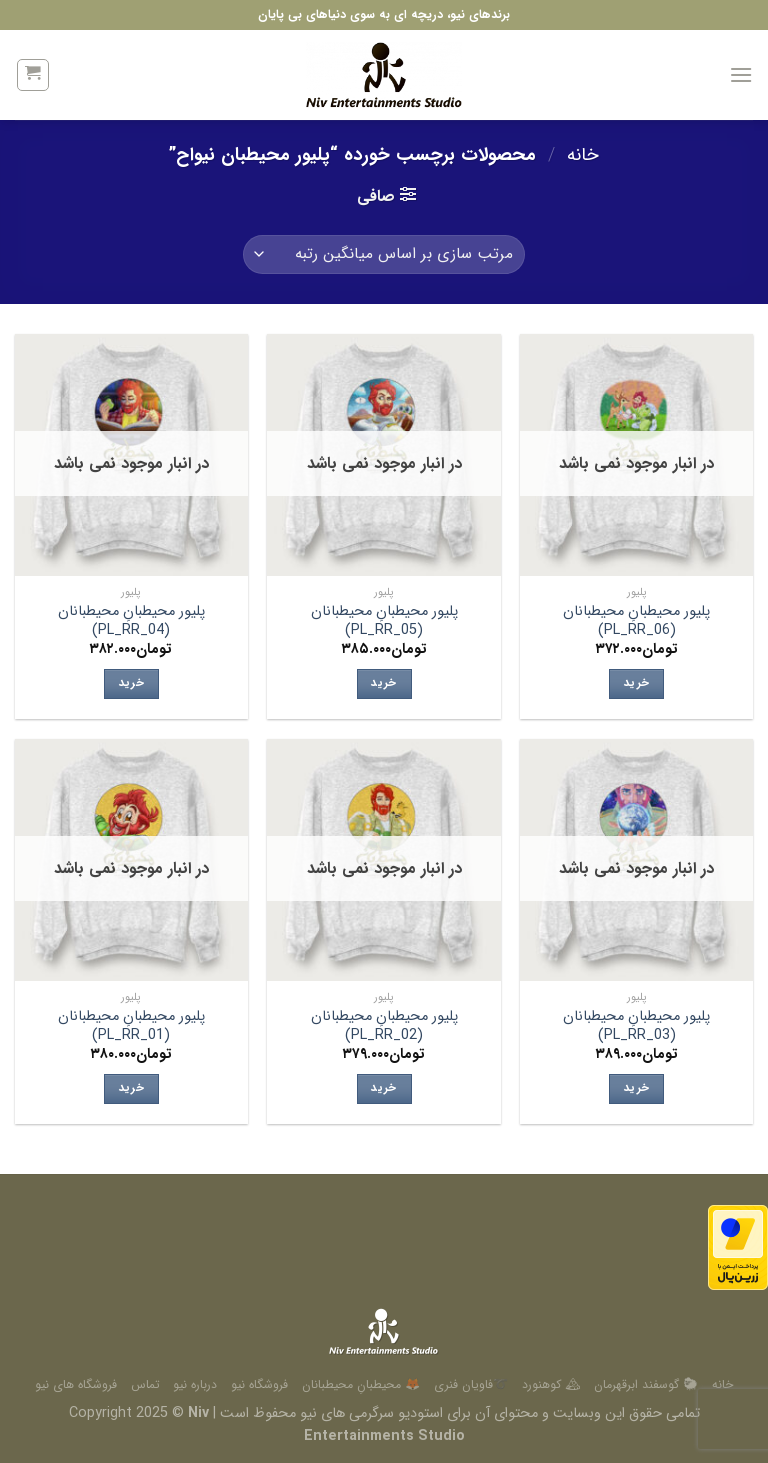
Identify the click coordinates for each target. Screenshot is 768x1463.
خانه (583, 155)
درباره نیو (195, 1384)
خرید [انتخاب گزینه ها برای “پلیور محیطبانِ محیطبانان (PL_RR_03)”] (636, 1088)
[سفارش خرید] (384, 254)
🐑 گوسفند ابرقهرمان (646, 1384)
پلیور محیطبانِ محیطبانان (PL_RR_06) (636, 621)
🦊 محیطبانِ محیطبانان (361, 1384)
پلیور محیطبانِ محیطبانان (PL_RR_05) (384, 621)
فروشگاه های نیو (76, 1384)
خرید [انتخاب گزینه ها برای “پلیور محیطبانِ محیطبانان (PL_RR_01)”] (131, 1088)
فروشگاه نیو (259, 1384)
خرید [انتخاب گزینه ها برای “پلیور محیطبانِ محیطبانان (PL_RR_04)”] (131, 683)
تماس (145, 1384)
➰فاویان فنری (471, 1384)
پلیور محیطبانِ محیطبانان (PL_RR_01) (131, 1026)
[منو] (741, 74)
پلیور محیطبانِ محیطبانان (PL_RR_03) (636, 1026)
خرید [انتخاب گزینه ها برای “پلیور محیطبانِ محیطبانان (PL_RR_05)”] (383, 683)
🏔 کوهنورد (551, 1384)
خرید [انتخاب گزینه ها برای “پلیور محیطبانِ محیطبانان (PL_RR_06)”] (636, 683)
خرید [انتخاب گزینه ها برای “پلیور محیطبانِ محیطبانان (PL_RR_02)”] (383, 1088)
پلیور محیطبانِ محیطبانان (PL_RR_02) (384, 1026)
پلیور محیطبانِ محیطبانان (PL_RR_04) (131, 621)
